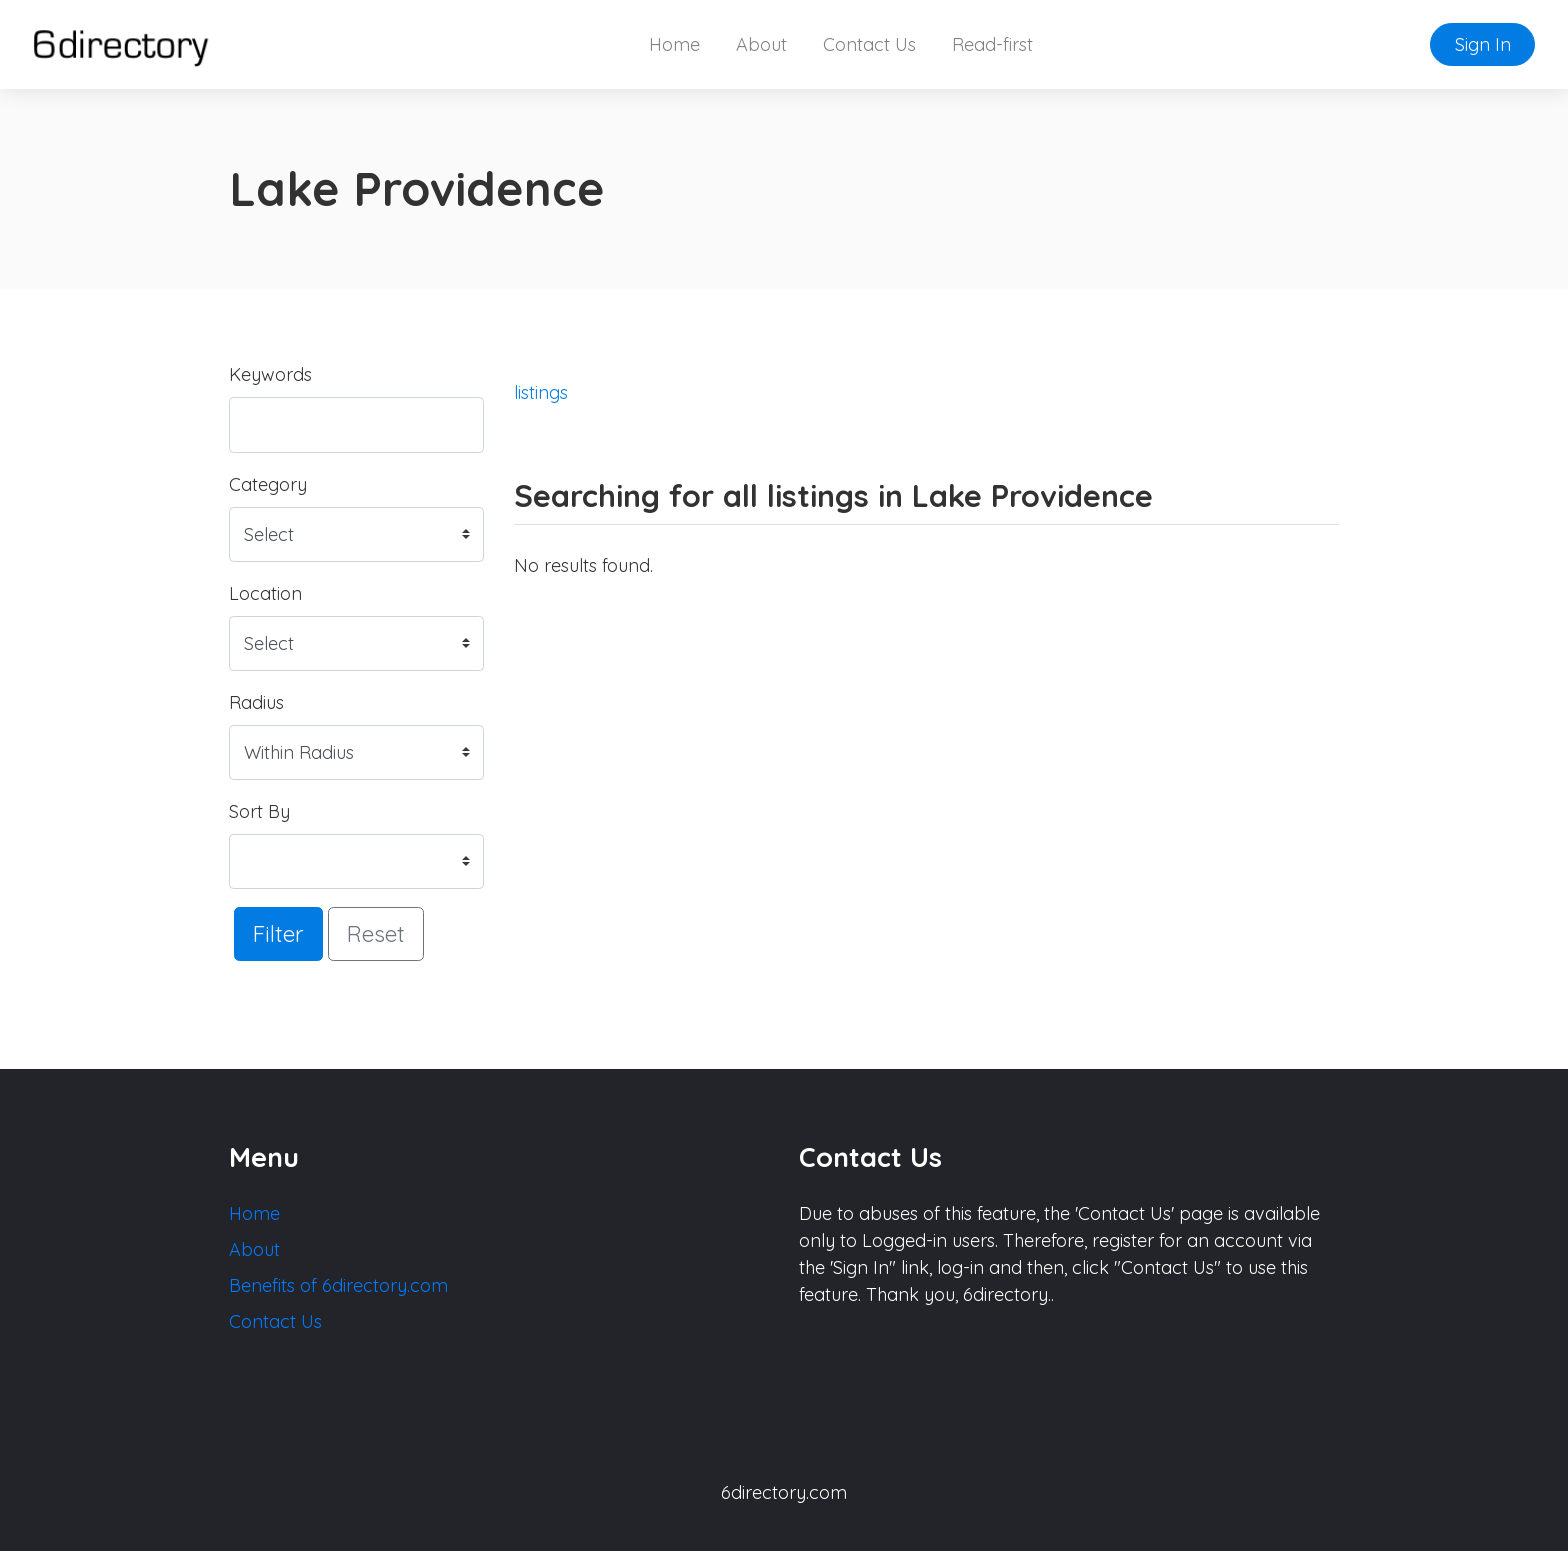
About (761, 44)
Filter (278, 933)
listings (541, 392)
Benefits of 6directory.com (338, 1285)
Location (265, 593)
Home (674, 44)
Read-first (992, 44)
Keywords (270, 374)
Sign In (1483, 44)
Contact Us (869, 44)
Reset (376, 933)
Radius (256, 702)
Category (268, 484)
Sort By (259, 811)
